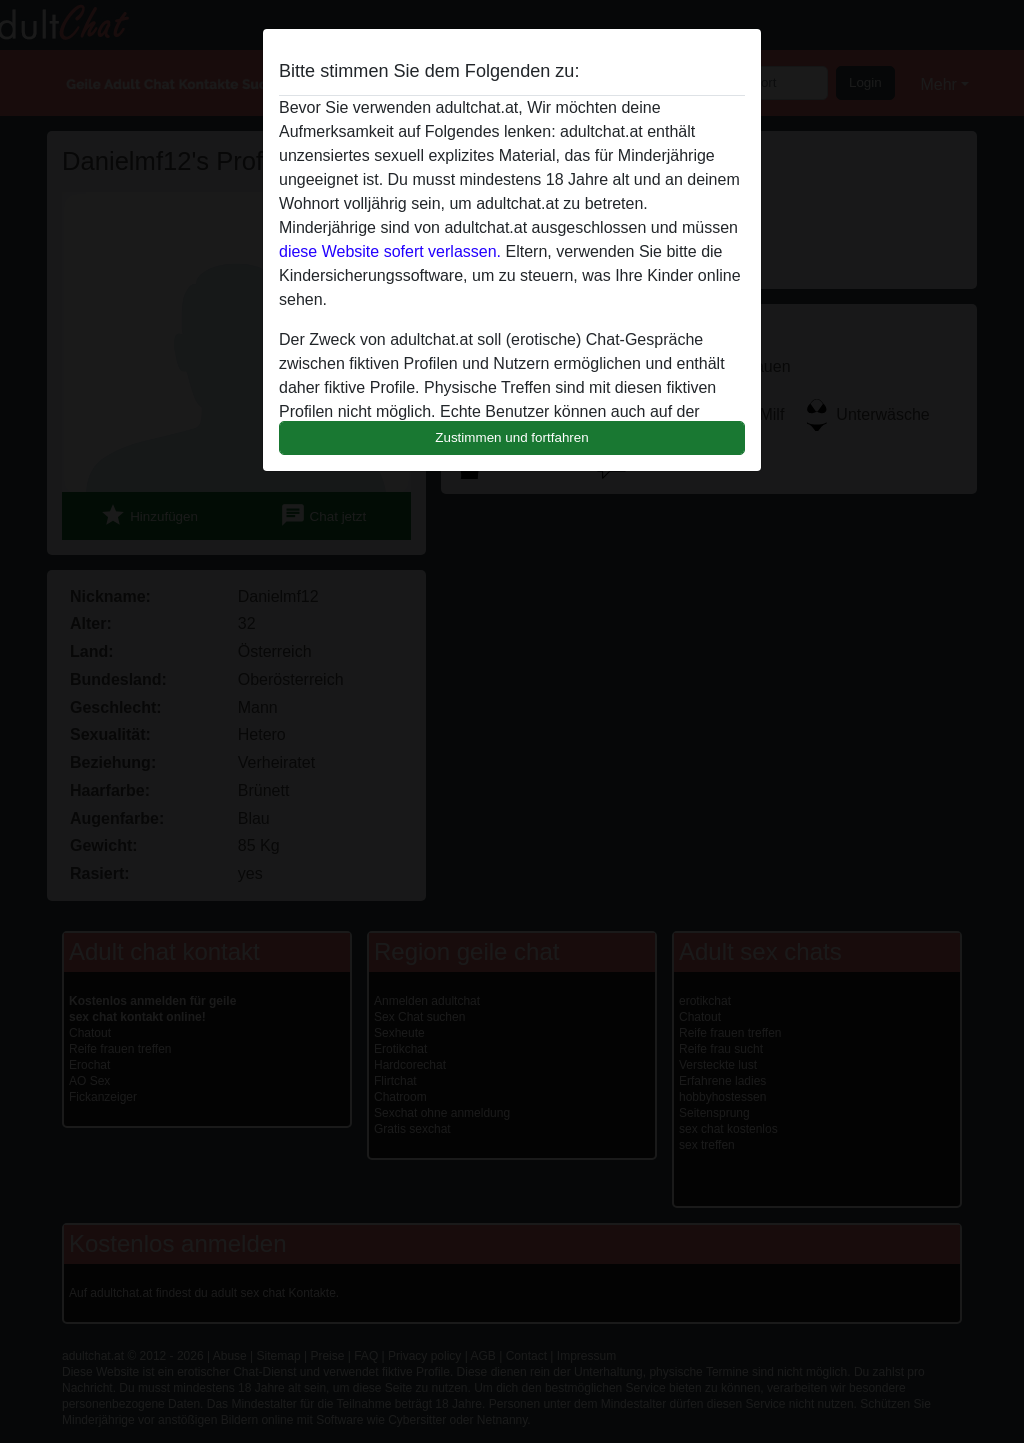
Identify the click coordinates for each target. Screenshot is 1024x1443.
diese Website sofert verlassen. (390, 251)
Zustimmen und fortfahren (512, 437)
